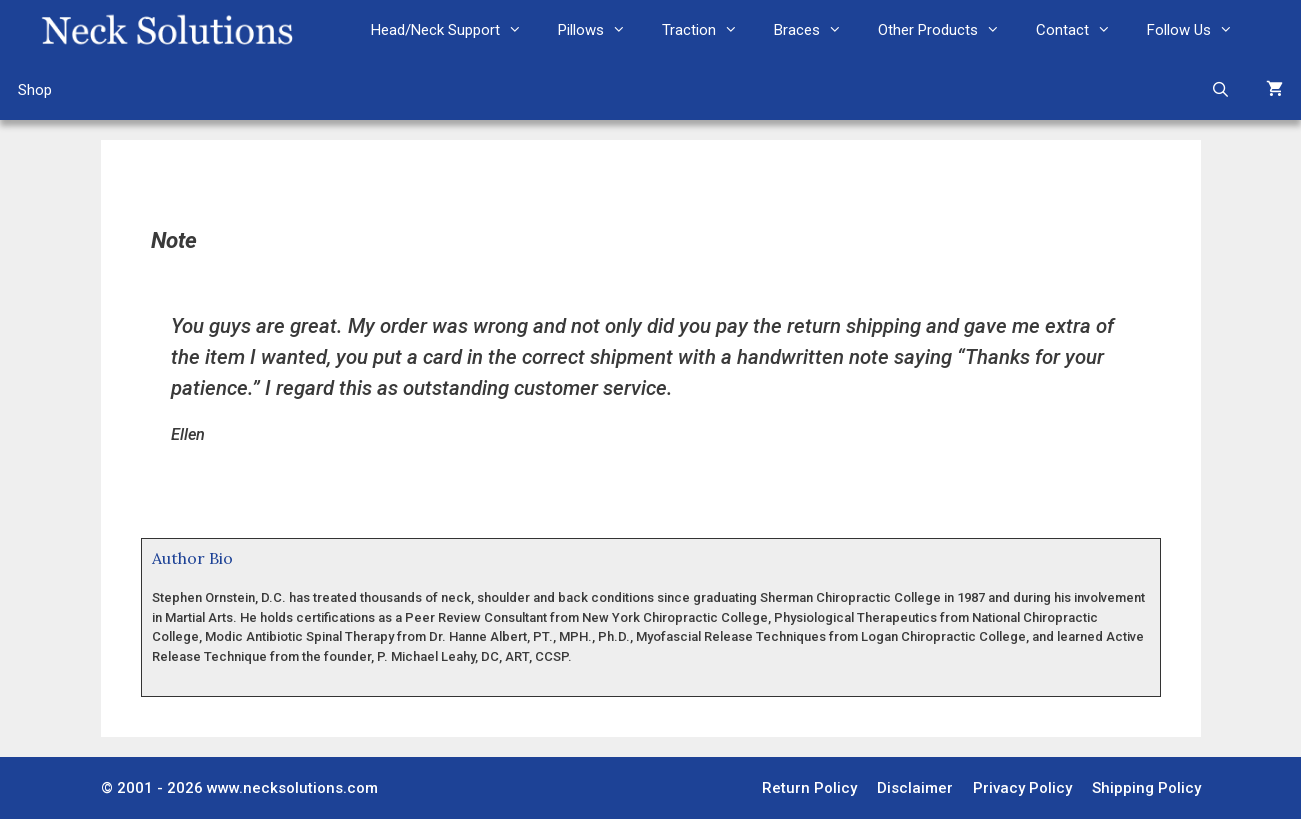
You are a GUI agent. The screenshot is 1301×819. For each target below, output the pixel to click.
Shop (35, 90)
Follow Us (1199, 30)
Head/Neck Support (455, 30)
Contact (1082, 30)
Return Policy (809, 788)
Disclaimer (915, 788)
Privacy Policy (1022, 788)
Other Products (948, 30)
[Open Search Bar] (1220, 90)
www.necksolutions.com (292, 788)
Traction (709, 30)
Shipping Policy (1146, 788)
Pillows (601, 30)
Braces (817, 30)
